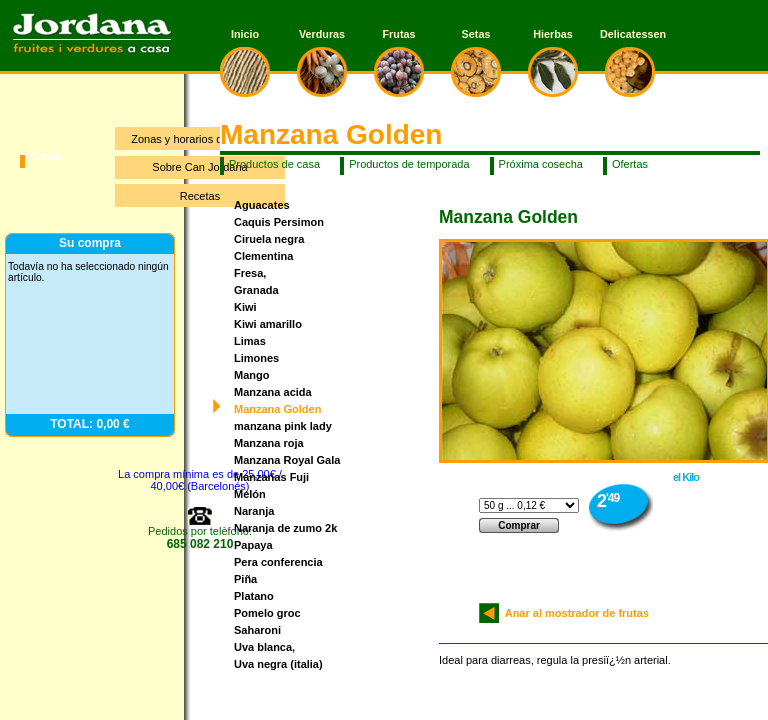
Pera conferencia (278, 562)
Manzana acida (273, 392)
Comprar (519, 525)
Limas (250, 341)
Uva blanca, (264, 647)
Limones (256, 358)
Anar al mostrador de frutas (574, 613)
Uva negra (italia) (278, 664)
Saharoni (257, 630)
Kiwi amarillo (268, 324)
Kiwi (245, 307)
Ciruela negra (269, 239)
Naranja (254, 511)
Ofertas (630, 164)
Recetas (200, 196)
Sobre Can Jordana (199, 167)
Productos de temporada (409, 164)
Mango (251, 375)
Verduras (322, 34)
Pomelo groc (267, 613)
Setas (476, 34)
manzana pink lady (283, 426)
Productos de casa (274, 164)
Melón (250, 494)
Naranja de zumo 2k (285, 528)
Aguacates (262, 205)
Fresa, (250, 273)
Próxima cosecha (541, 164)
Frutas (399, 34)
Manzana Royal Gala (287, 460)
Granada (256, 290)
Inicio (245, 34)
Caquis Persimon (279, 222)
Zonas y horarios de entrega (200, 139)
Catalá (46, 156)
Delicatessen (630, 34)
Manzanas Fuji (271, 477)
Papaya (253, 545)
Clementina (263, 256)
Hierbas (553, 34)
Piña (245, 579)
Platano (254, 596)
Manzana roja (269, 443)
